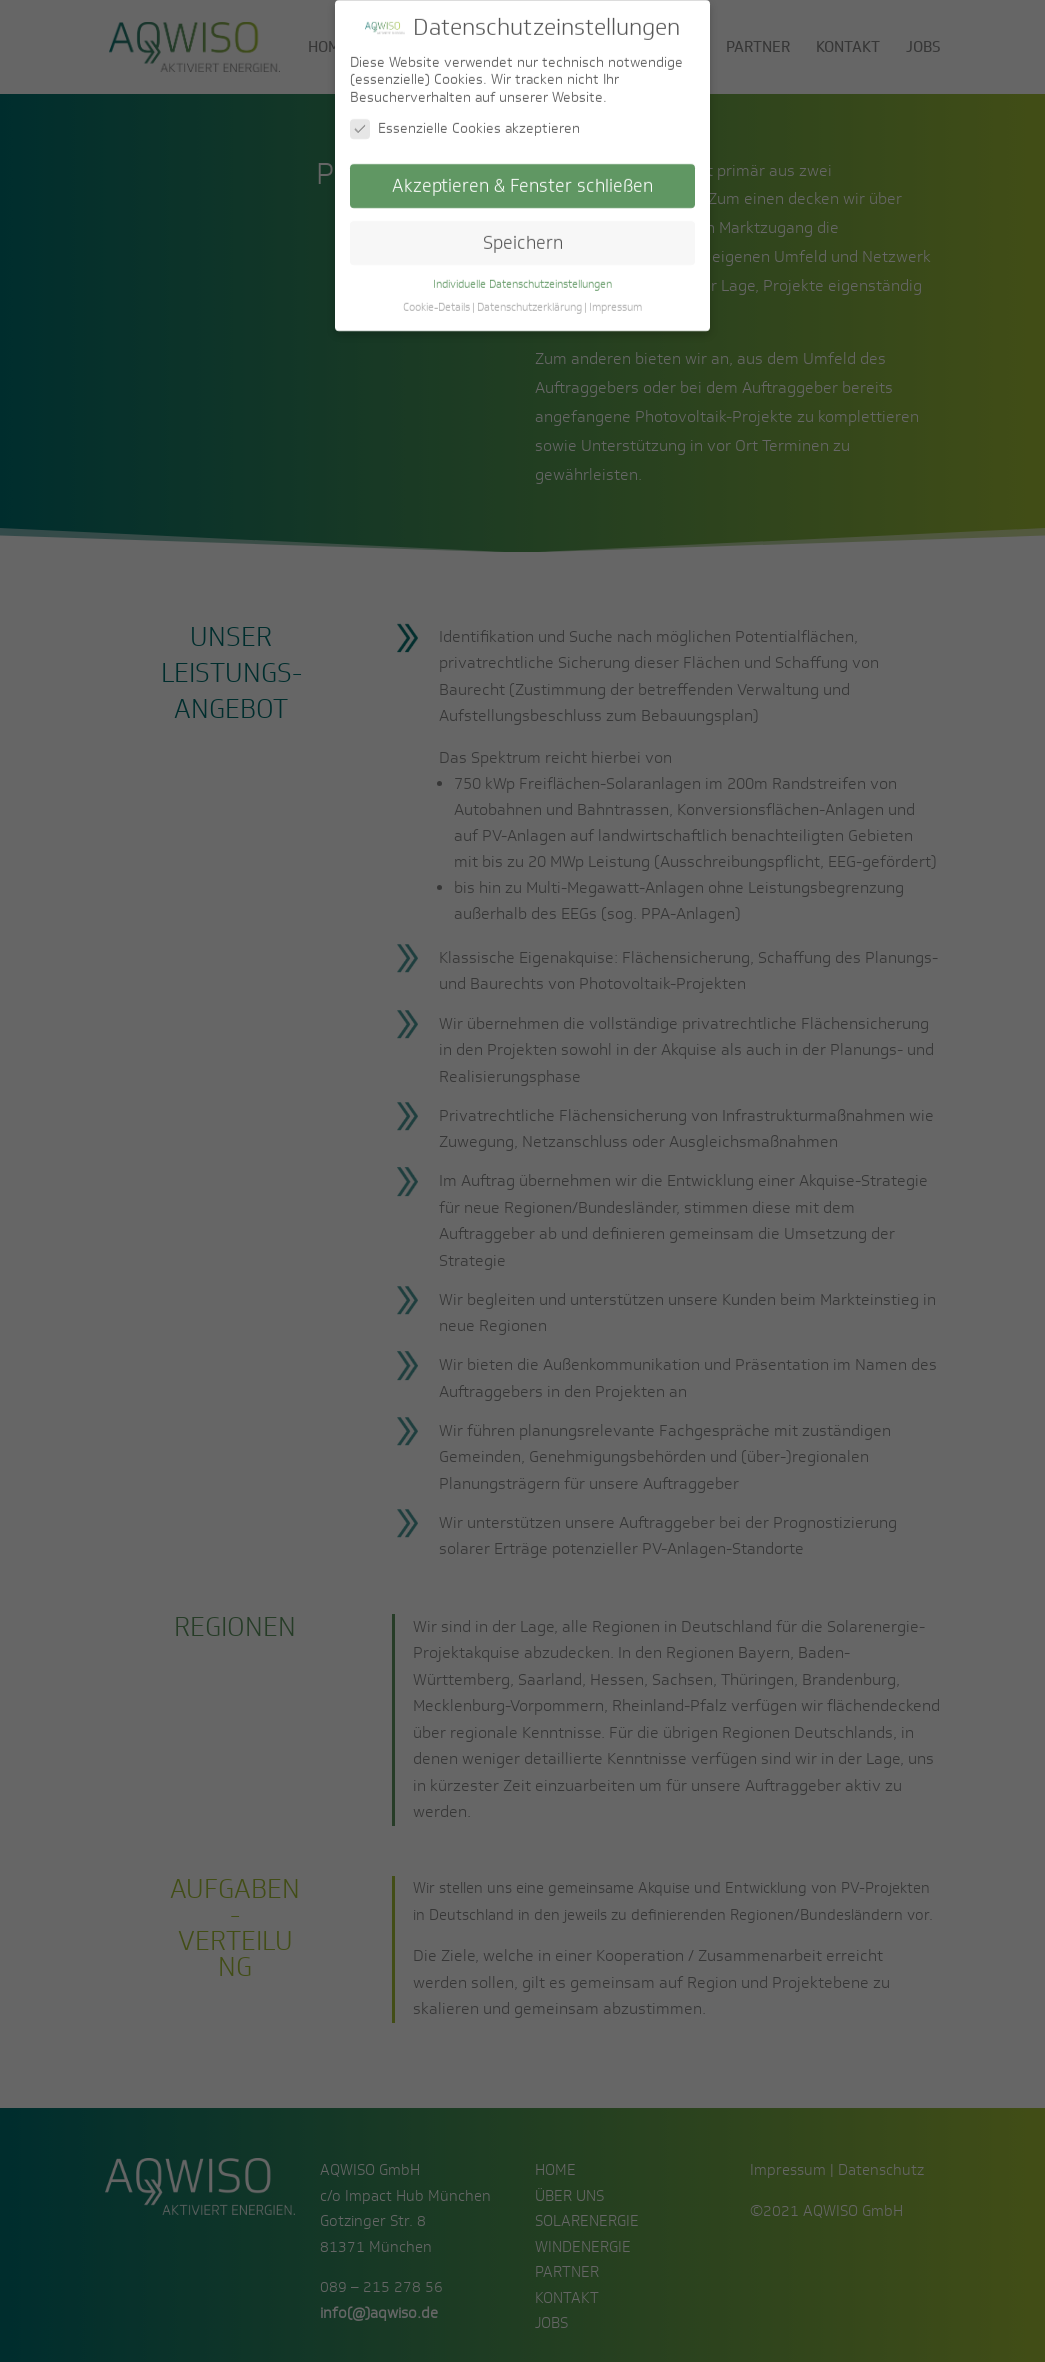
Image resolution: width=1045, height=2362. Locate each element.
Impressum (615, 295)
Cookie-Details (436, 295)
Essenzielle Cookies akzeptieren (465, 117)
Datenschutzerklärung (529, 295)
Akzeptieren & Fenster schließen (522, 174)
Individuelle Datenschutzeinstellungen (522, 272)
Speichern (523, 231)
